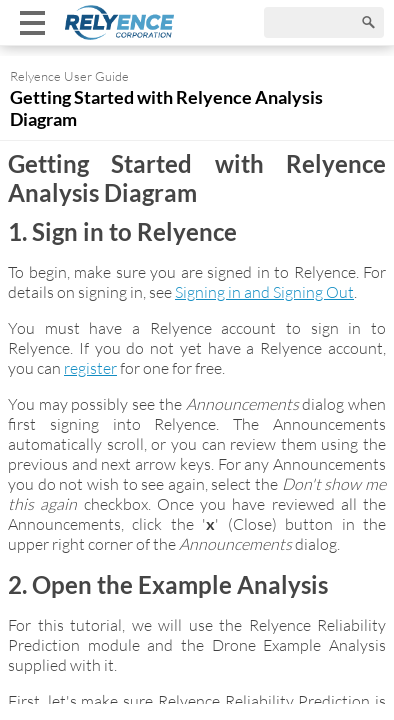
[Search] (324, 22)
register (90, 368)
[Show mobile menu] (32, 22)
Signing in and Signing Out (264, 292)
